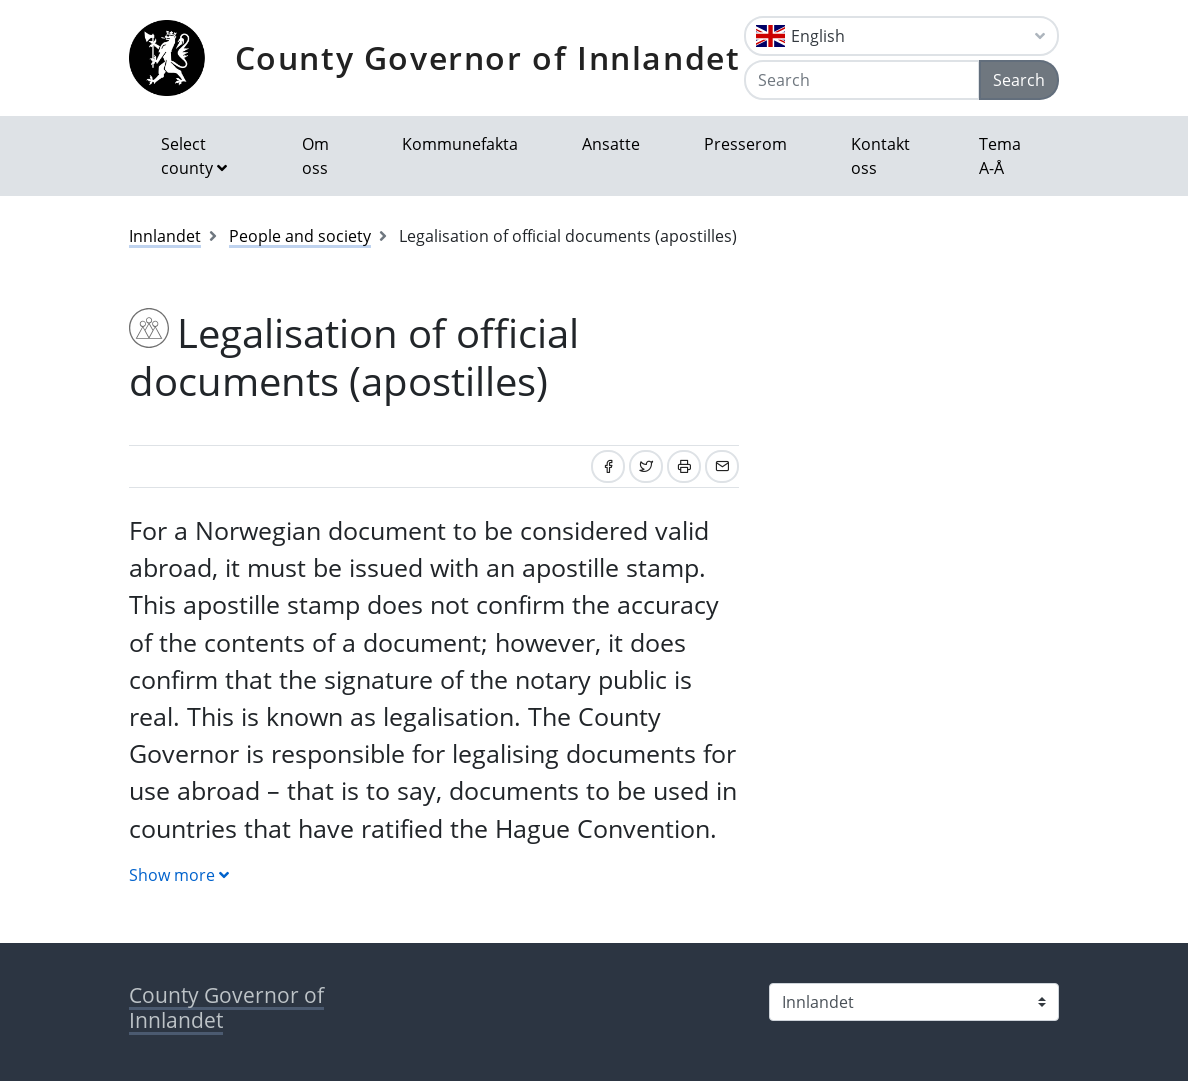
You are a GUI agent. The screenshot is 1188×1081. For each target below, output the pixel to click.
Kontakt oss (880, 156)
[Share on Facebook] (608, 466)
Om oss (315, 156)
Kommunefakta (460, 144)
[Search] (862, 80)
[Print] (684, 466)
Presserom (745, 144)
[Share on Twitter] (646, 466)
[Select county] (914, 1002)
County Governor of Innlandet (488, 57)
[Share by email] (722, 466)
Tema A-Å (1000, 156)
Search (1019, 80)
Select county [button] (187, 156)
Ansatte (611, 144)
